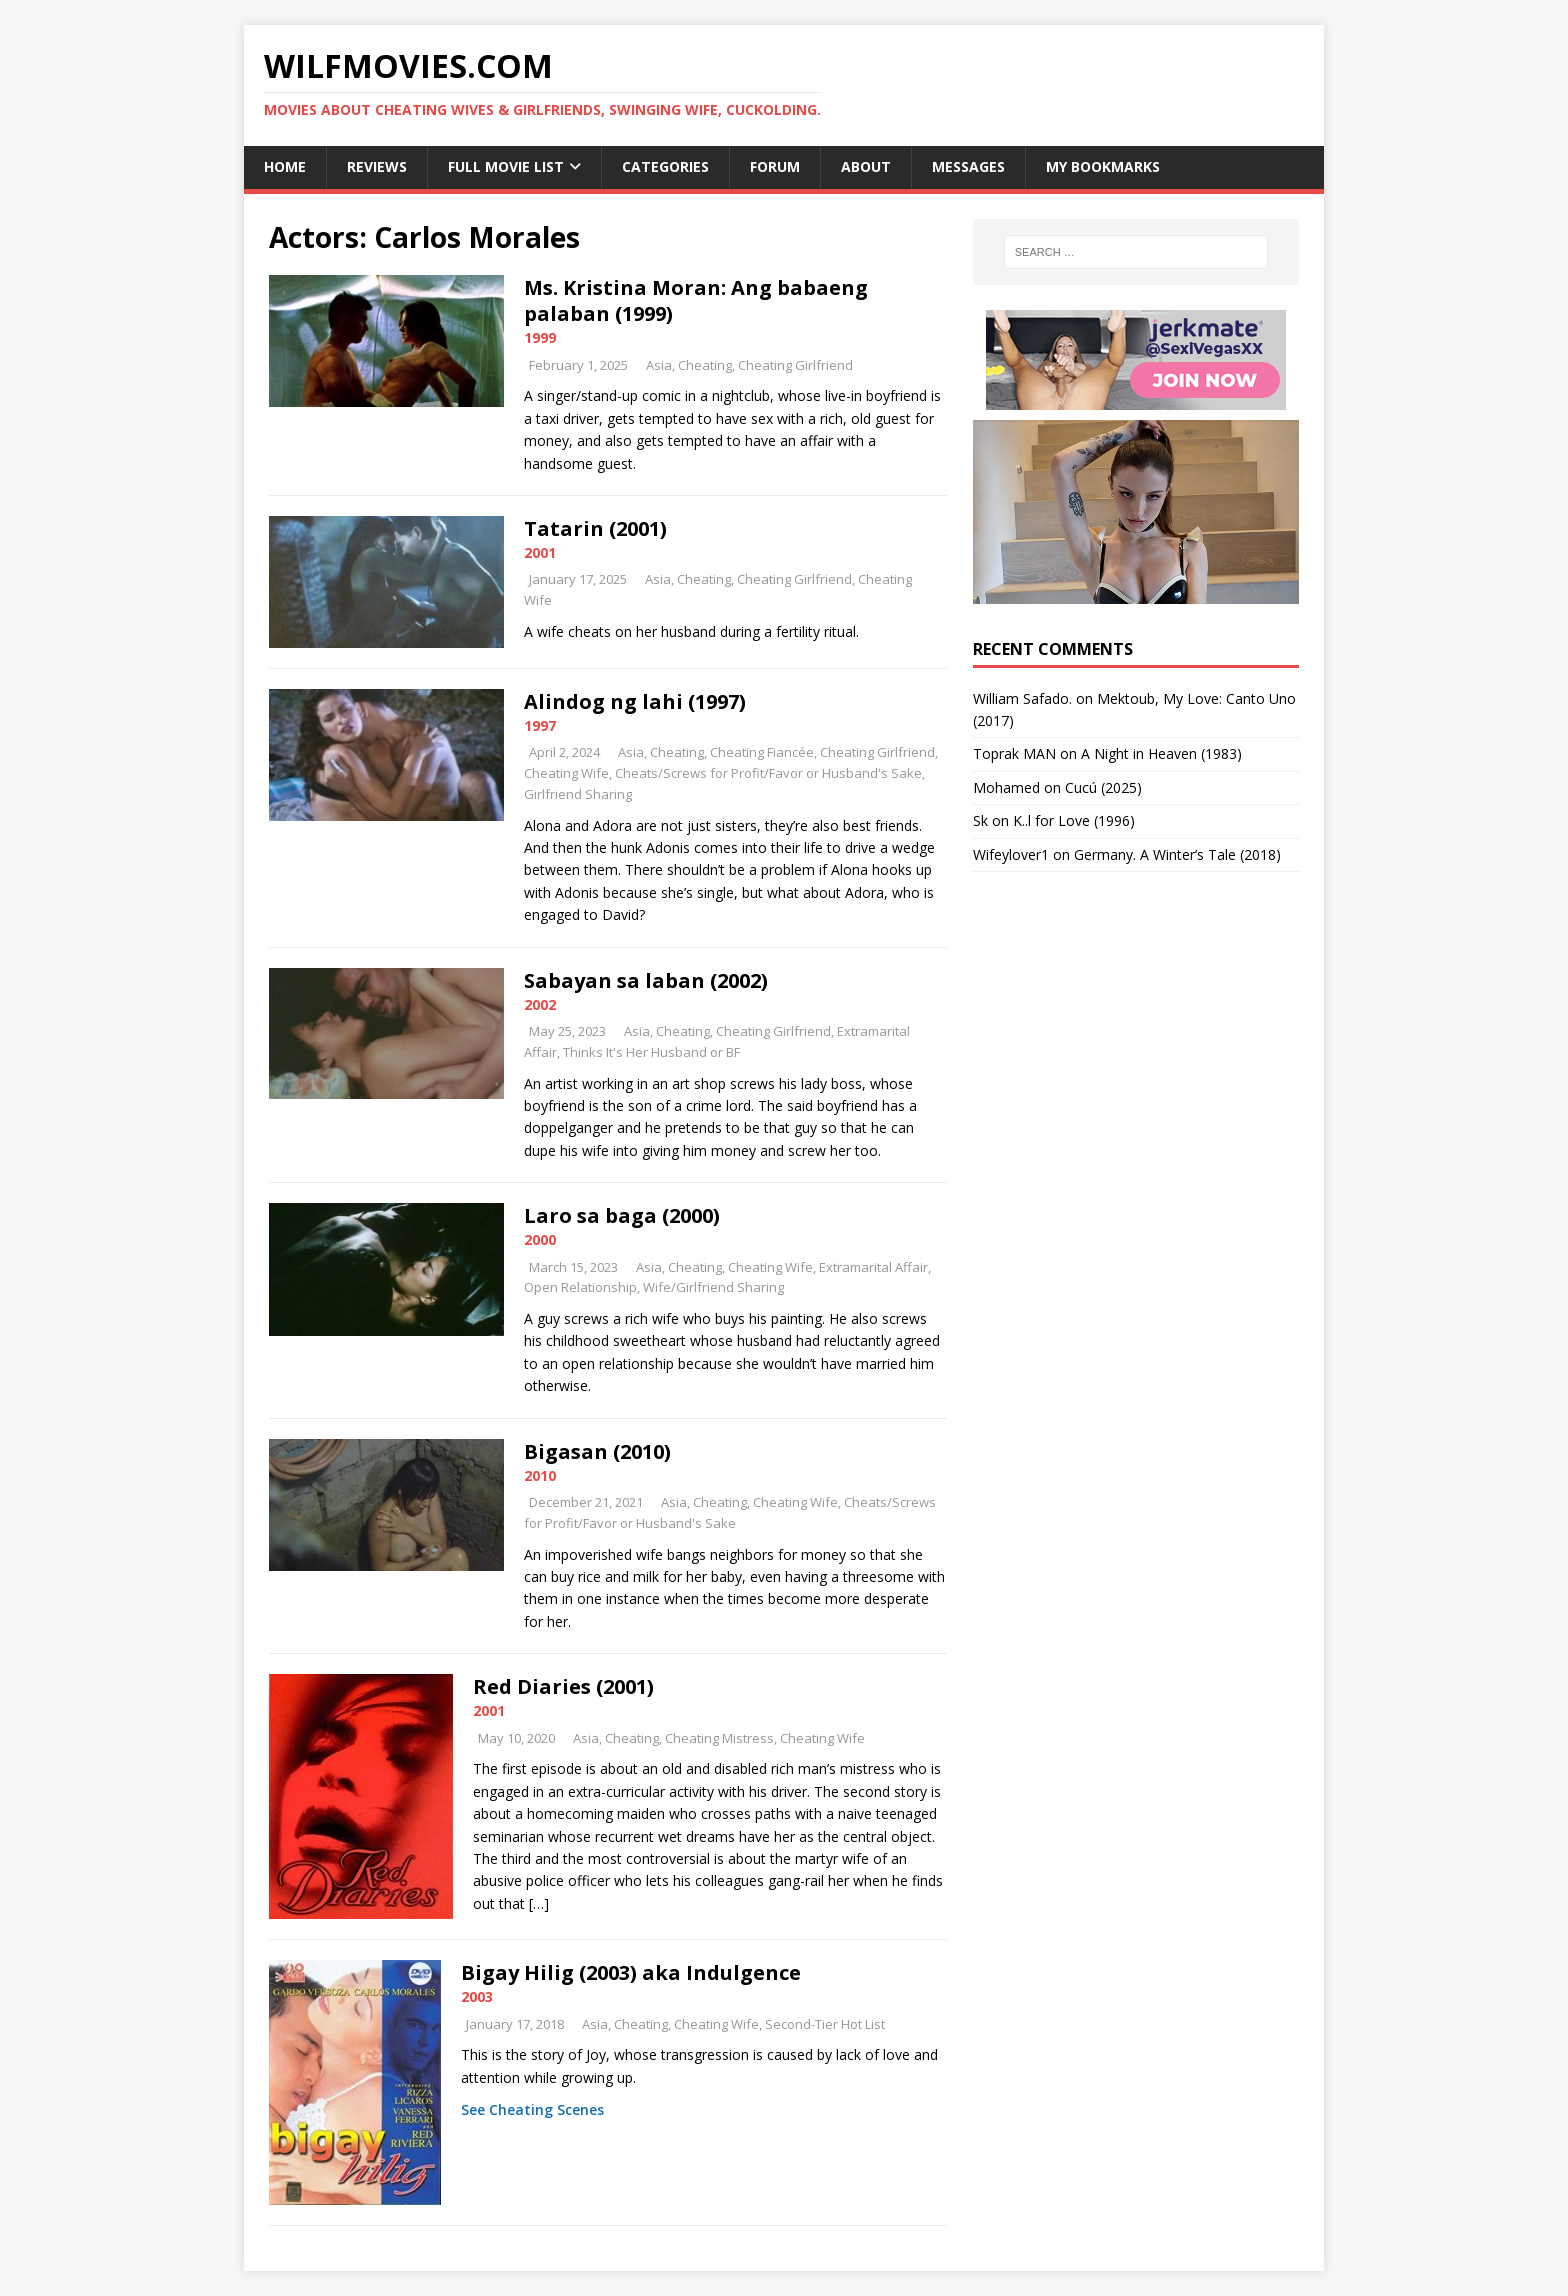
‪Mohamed (1006, 787)
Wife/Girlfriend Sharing (713, 1287)
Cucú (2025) (1103, 787)
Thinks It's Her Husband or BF (651, 1052)
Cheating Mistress (719, 1738)
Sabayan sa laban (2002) (646, 980)
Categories (665, 166)
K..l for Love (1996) (1074, 820)
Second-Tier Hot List (825, 2024)
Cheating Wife (566, 773)
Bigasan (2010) (597, 1451)
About (866, 166)
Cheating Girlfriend (795, 365)
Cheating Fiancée (762, 752)
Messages (968, 166)
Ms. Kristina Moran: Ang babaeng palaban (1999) (696, 300)
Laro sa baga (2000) (622, 1215)
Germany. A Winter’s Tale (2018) (1177, 854)
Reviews (377, 166)
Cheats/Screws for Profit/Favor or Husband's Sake (768, 773)
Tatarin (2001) (595, 528)
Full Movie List (506, 166)
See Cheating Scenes (532, 2109)
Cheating (705, 365)
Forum (775, 166)
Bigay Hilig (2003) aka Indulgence (631, 1972)
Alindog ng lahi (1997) (635, 701)
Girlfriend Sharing (578, 794)
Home (285, 166)
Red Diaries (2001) (563, 1686)
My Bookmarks (1103, 166)
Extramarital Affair (873, 1267)
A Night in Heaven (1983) (1161, 753)
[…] (539, 1903)
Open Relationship (580, 1287)
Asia (659, 365)
